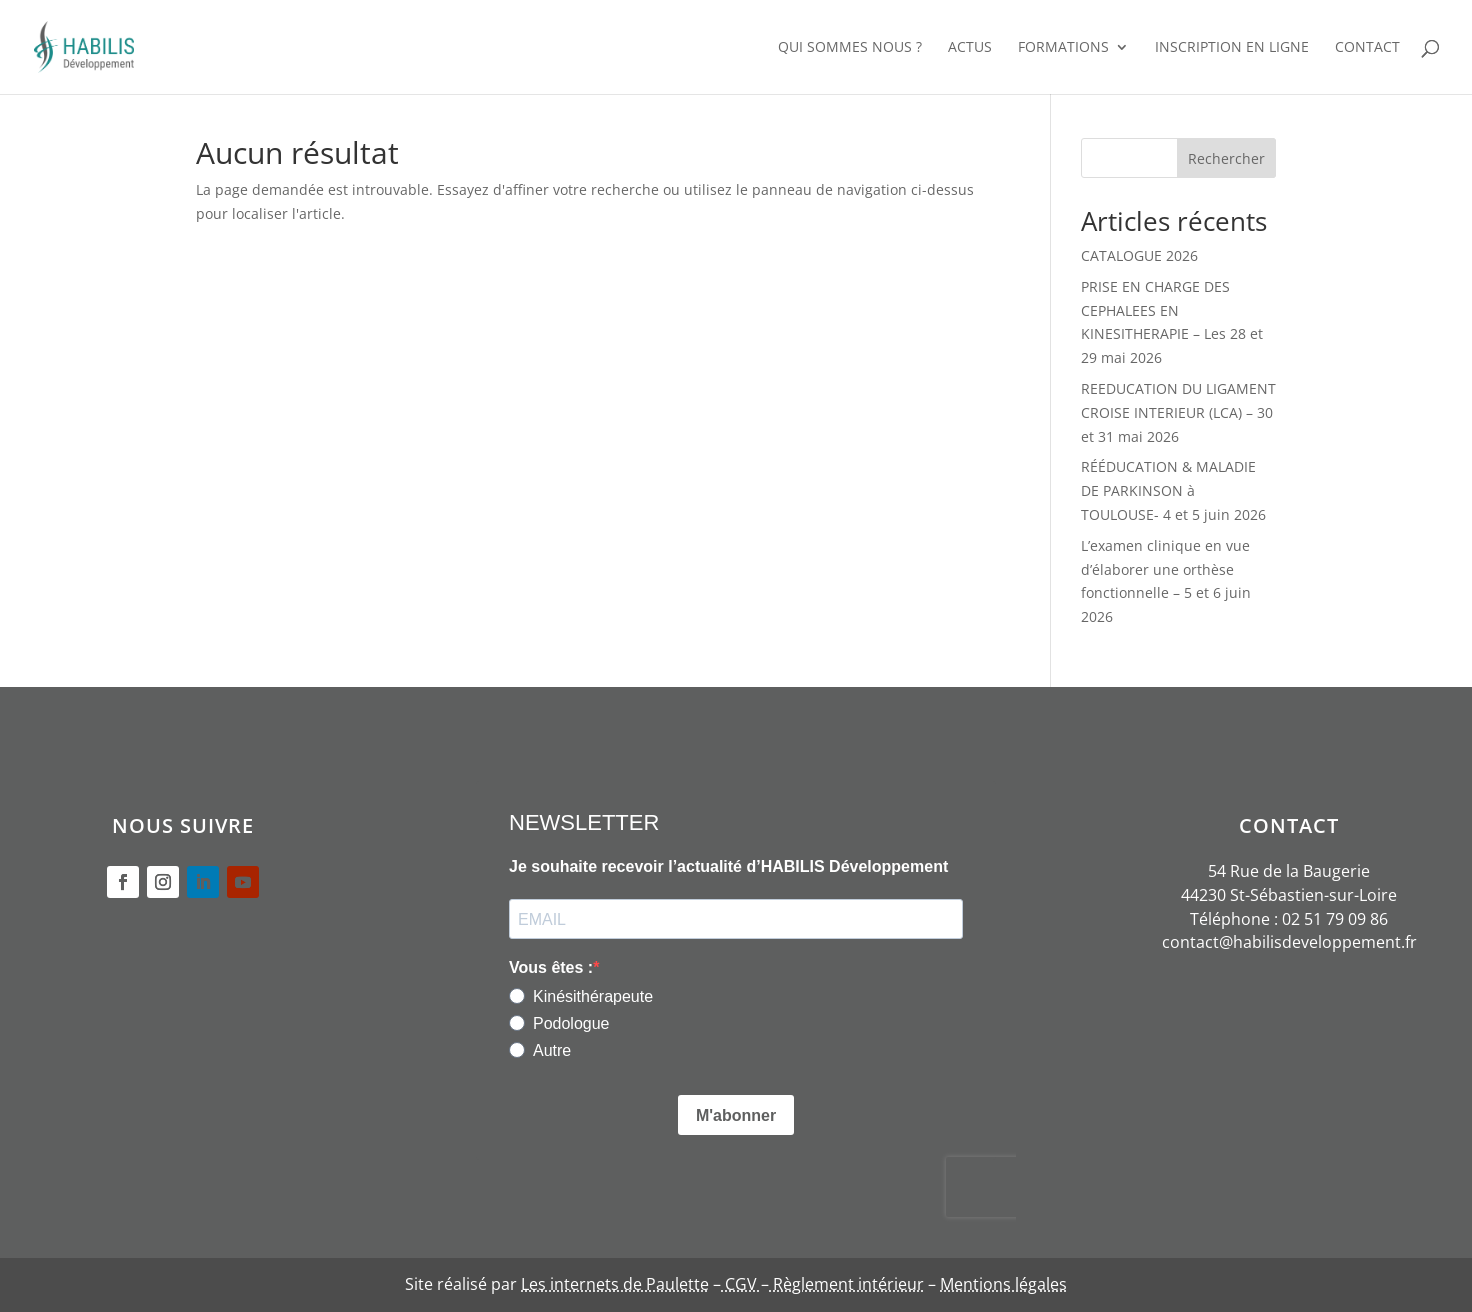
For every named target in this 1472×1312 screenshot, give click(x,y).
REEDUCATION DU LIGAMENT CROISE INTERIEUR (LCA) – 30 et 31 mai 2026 (1178, 412)
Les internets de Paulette (615, 1284)
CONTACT (1367, 48)
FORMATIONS (1063, 48)
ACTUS (970, 48)
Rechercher (1226, 158)
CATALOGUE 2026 (1139, 255)
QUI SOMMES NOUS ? (850, 48)
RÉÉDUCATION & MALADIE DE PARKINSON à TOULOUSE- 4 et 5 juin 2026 (1173, 490)
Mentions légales (1003, 1284)
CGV (741, 1284)
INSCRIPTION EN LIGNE (1232, 48)
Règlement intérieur (846, 1284)
